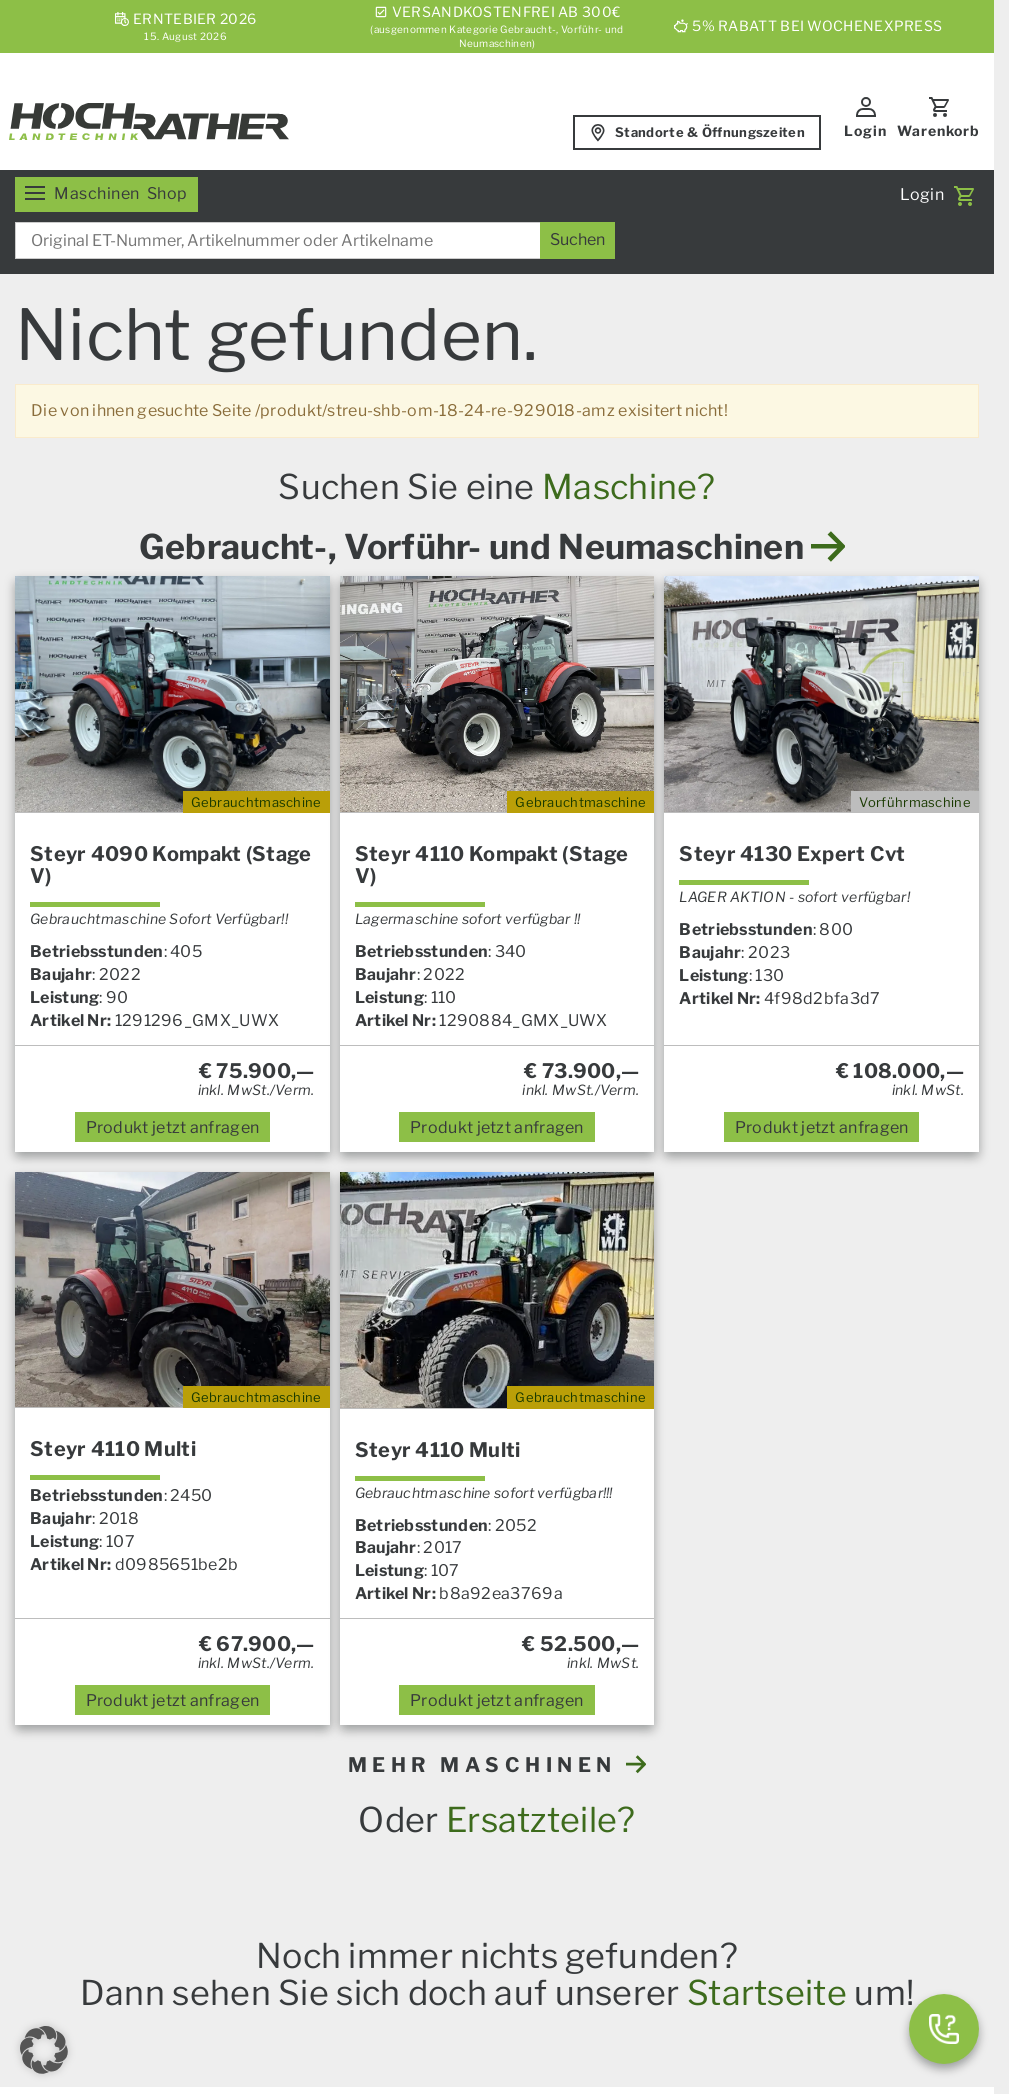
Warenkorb (938, 130)
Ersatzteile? (541, 1819)
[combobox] (315, 240)
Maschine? (629, 486)
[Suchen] (577, 240)
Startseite (767, 1992)
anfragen (173, 1127)
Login (865, 130)
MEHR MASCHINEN (497, 1765)
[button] (44, 2050)
